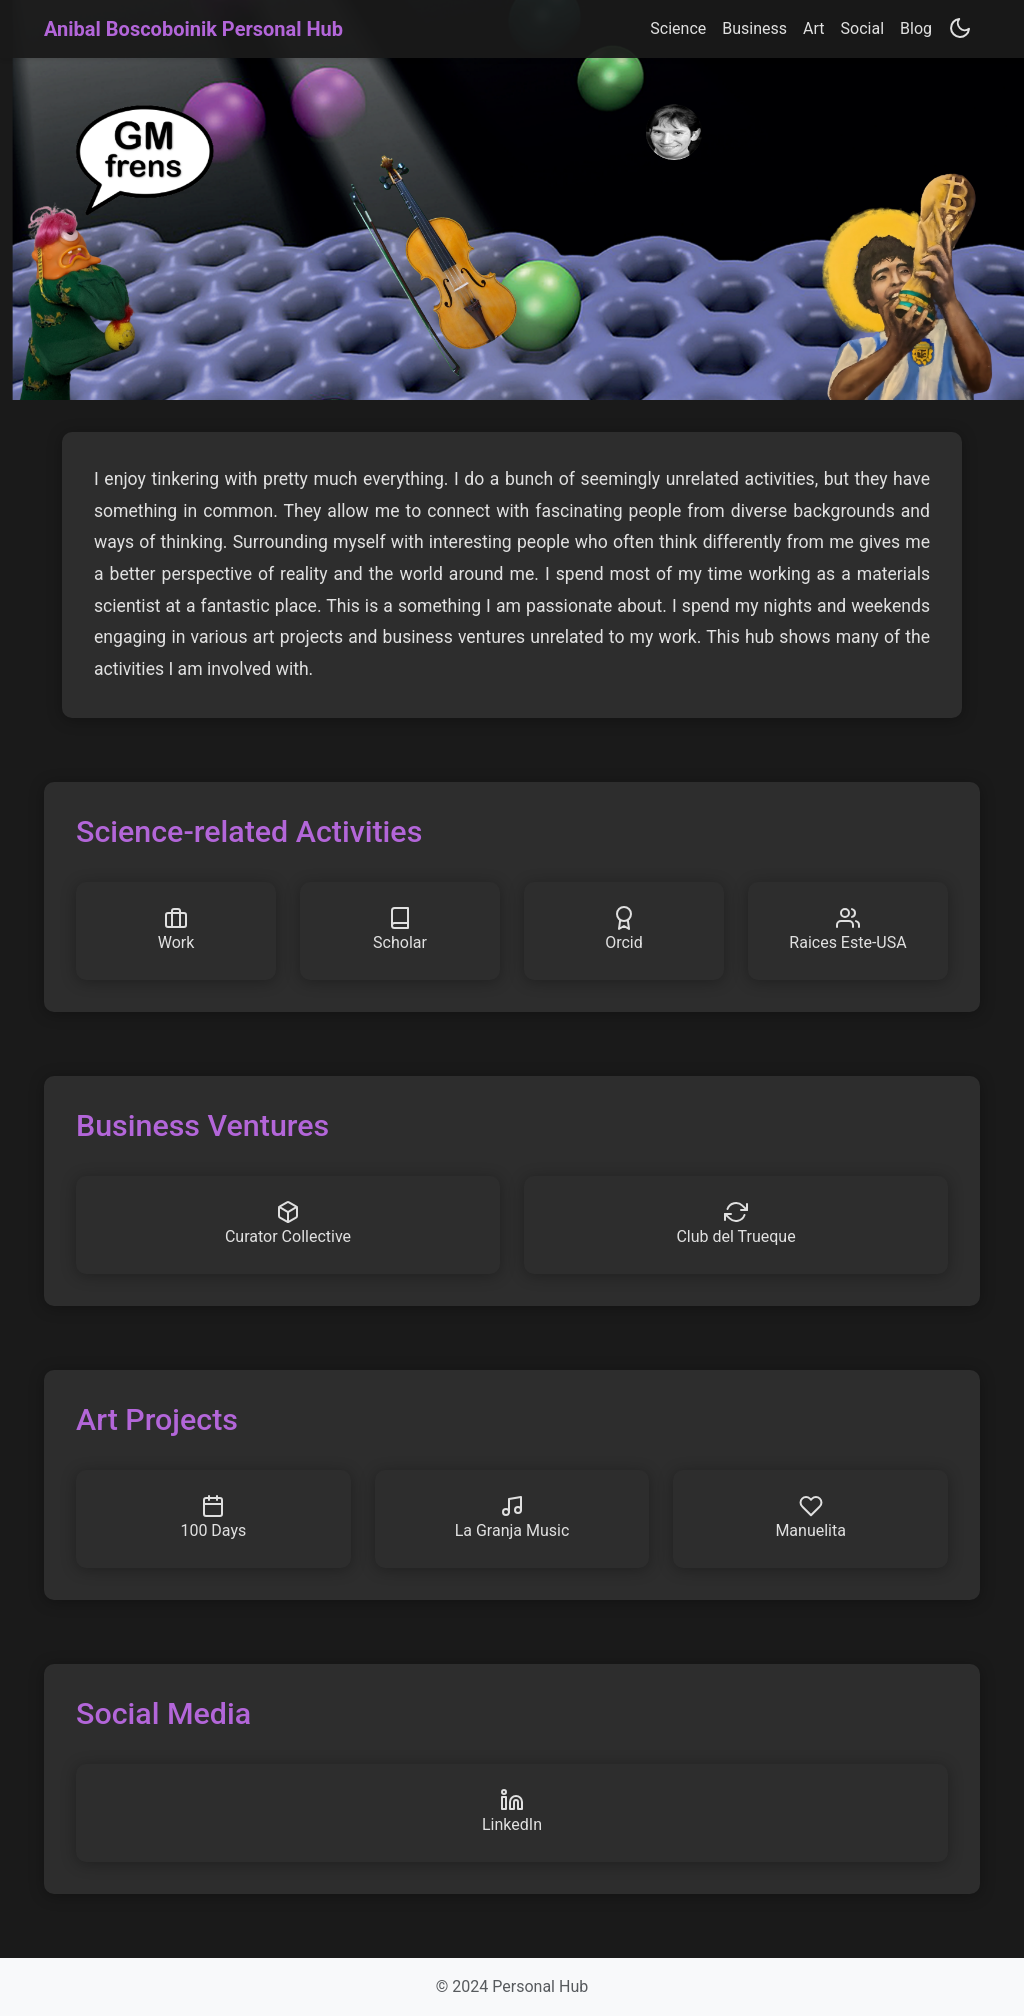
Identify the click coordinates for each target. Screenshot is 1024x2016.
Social (862, 28)
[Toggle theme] (960, 28)
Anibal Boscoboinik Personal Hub (193, 29)
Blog (916, 28)
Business (754, 28)
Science (678, 28)
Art (813, 28)
